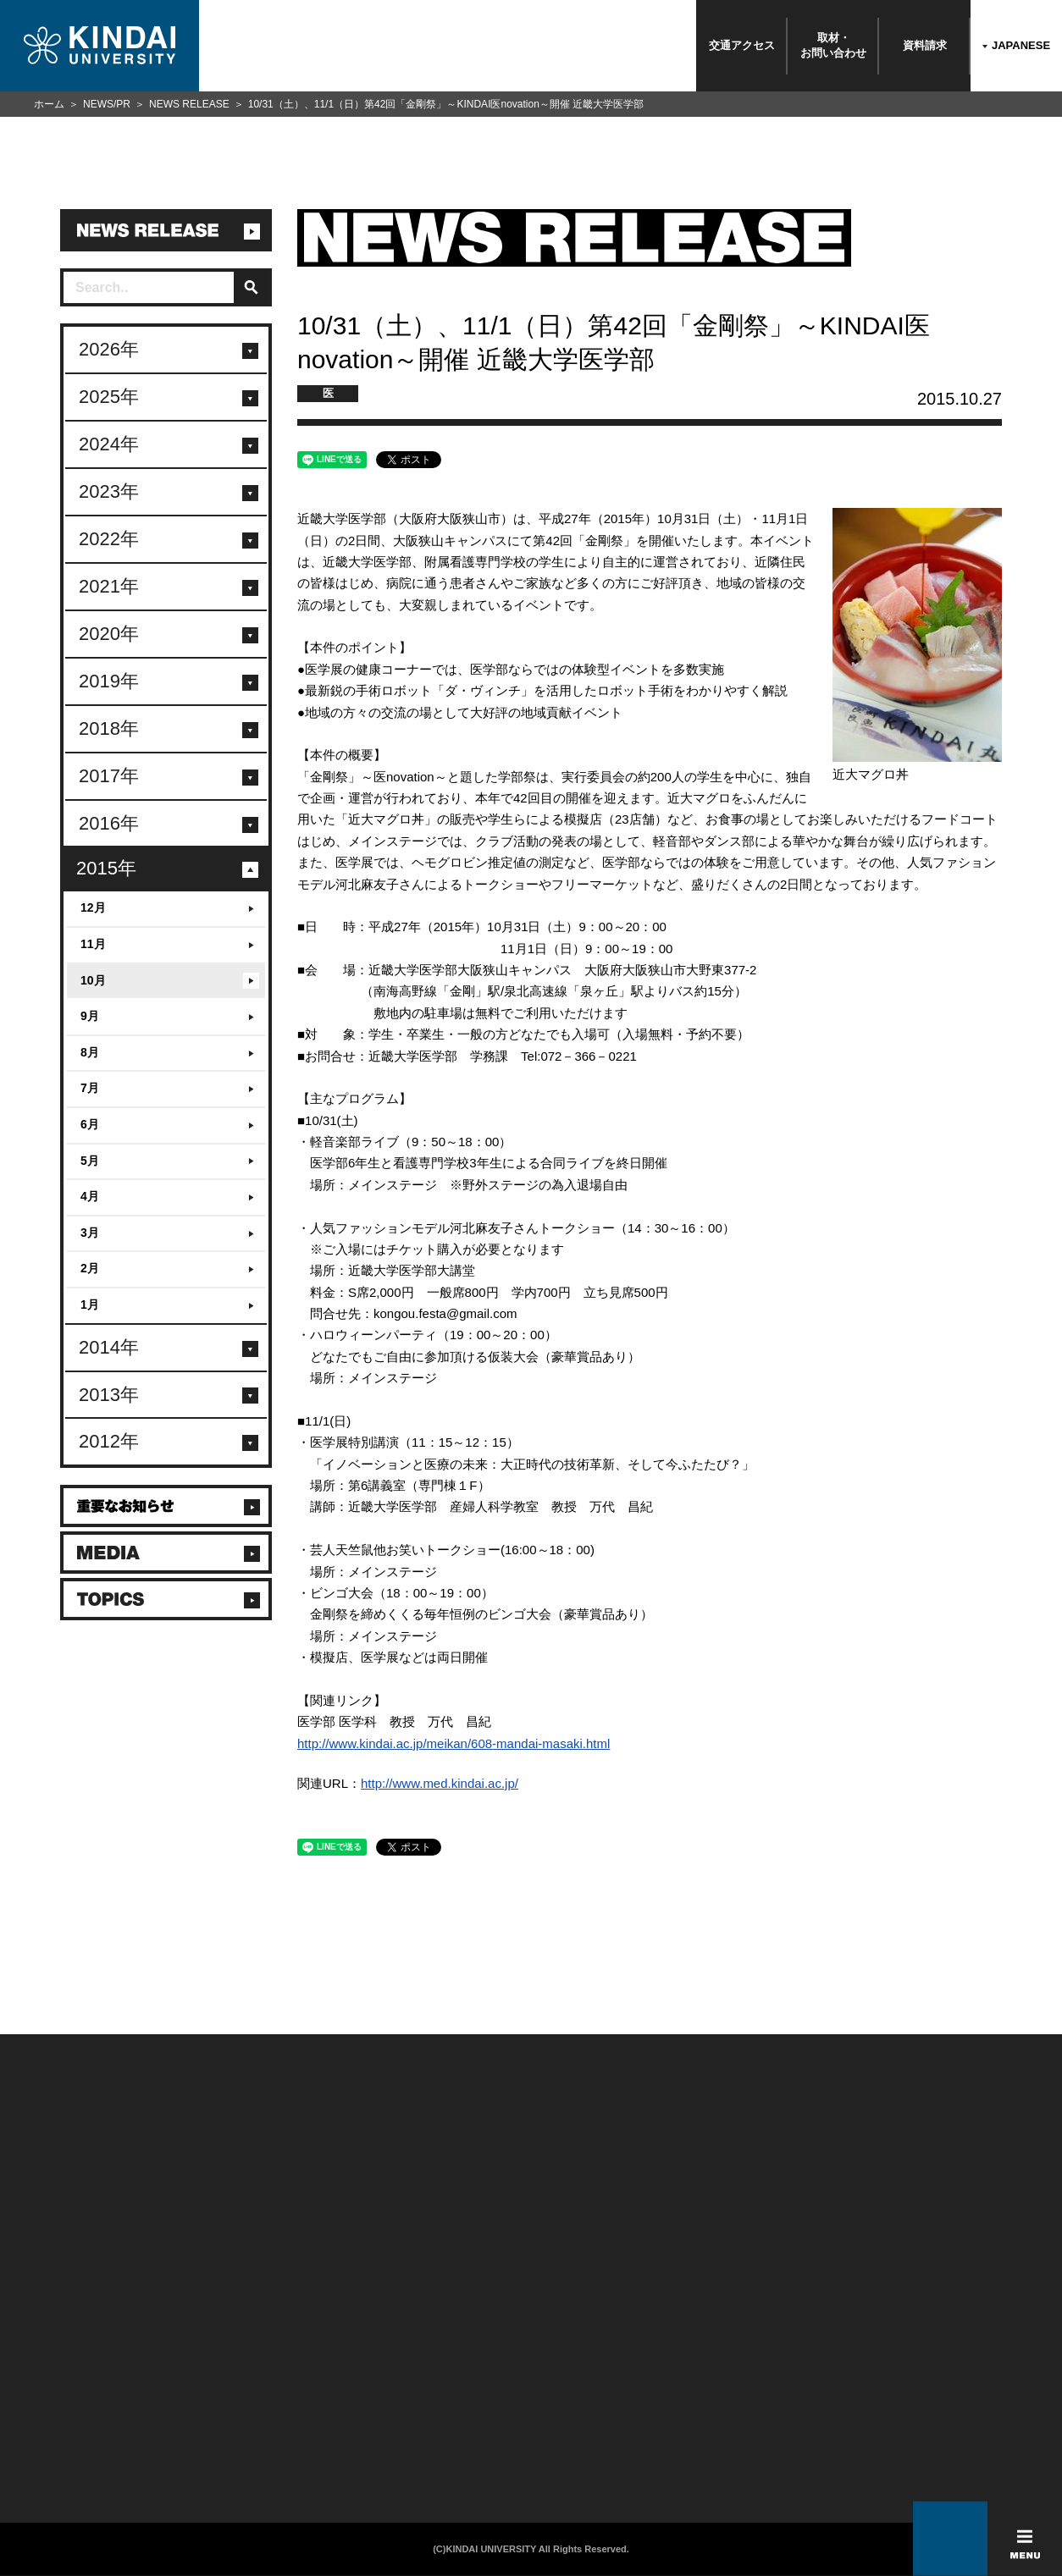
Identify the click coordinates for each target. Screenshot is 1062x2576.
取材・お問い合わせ (833, 45)
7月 (89, 1088)
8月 (89, 1052)
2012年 (109, 1441)
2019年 (109, 681)
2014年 (109, 1347)
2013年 (109, 1394)
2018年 (109, 728)
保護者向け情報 (229, 2368)
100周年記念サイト (64, 2456)
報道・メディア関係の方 (76, 2390)
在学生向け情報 (229, 2346)
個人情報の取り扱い (422, 2368)
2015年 (106, 868)
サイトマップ (407, 2390)
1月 (89, 1304)
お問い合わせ (50, 2368)
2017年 (109, 775)
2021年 (109, 586)
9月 (89, 1016)
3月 (89, 1232)
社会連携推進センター (244, 2434)
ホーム (49, 104)
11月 (93, 944)
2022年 (109, 538)
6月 (89, 1124)
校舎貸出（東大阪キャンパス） (265, 2456)
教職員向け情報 (229, 2412)
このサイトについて (422, 2346)
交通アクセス (742, 45)
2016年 (109, 823)
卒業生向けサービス (239, 2390)
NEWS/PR (106, 104)
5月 (89, 1160)
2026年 (109, 349)
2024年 (109, 444)
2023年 (109, 491)
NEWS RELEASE (189, 104)
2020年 (109, 633)
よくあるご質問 (55, 2434)
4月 (89, 1196)
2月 (89, 1268)
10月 (93, 980)
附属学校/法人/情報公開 (73, 2346)
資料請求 (925, 45)
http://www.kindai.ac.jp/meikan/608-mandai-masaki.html (453, 1743)
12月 (93, 907)
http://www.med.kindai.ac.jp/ (439, 1783)
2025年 (109, 396)
